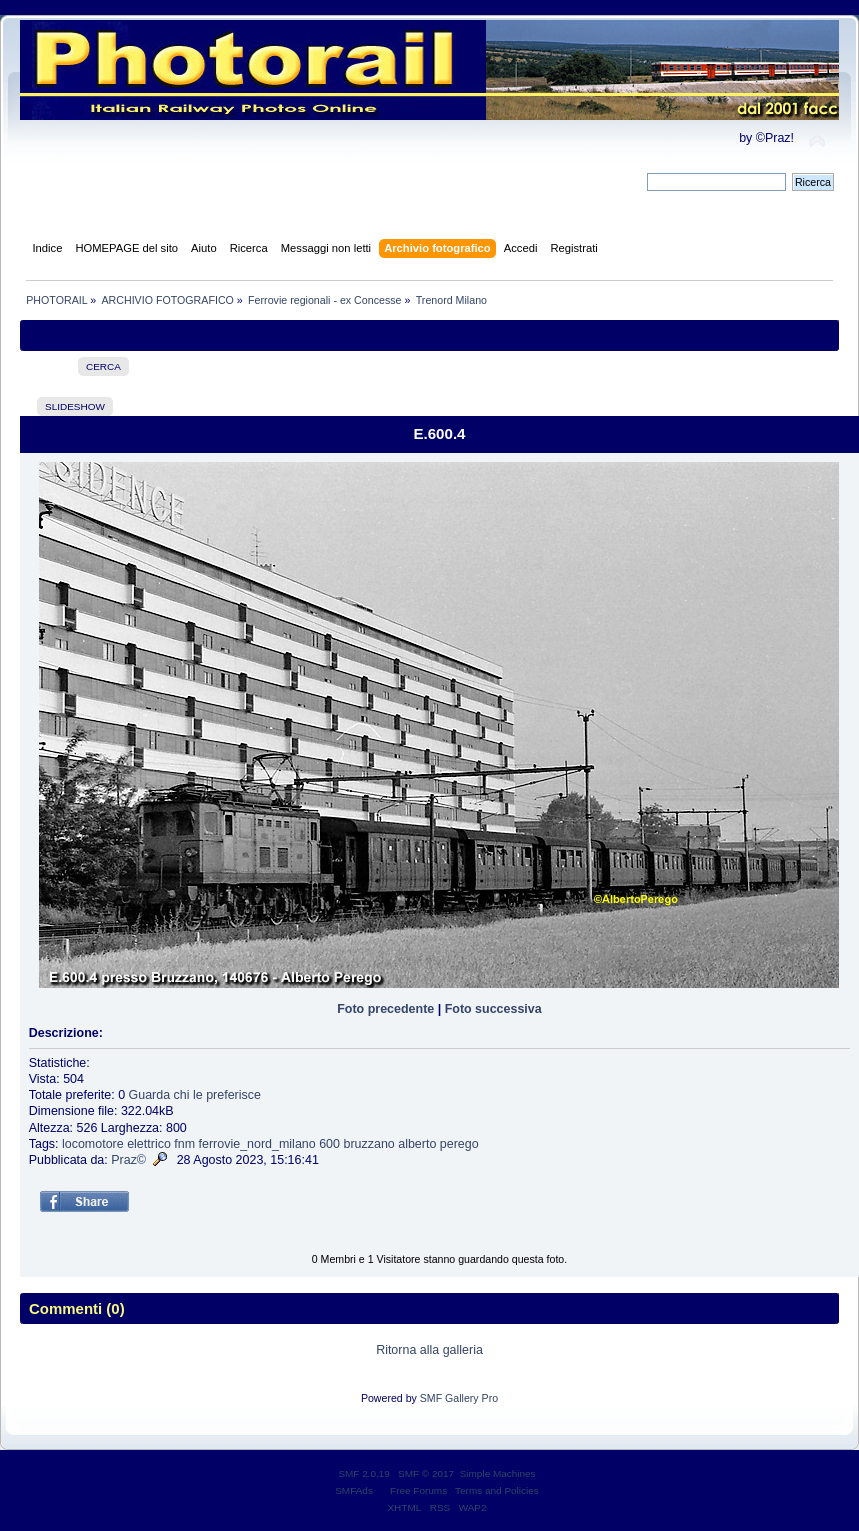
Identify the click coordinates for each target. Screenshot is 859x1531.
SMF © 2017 (426, 1473)
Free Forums (418, 1490)
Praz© (128, 1160)
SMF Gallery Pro (459, 1398)
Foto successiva (493, 1009)
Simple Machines (498, 1473)
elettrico (149, 1144)
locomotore (93, 1144)
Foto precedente (385, 1009)
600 (329, 1144)
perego (459, 1144)
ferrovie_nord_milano (257, 1144)
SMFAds (354, 1490)
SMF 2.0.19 (364, 1473)
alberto (417, 1144)
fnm (184, 1144)
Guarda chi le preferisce (195, 1095)
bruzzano (368, 1144)
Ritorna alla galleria (429, 1350)
